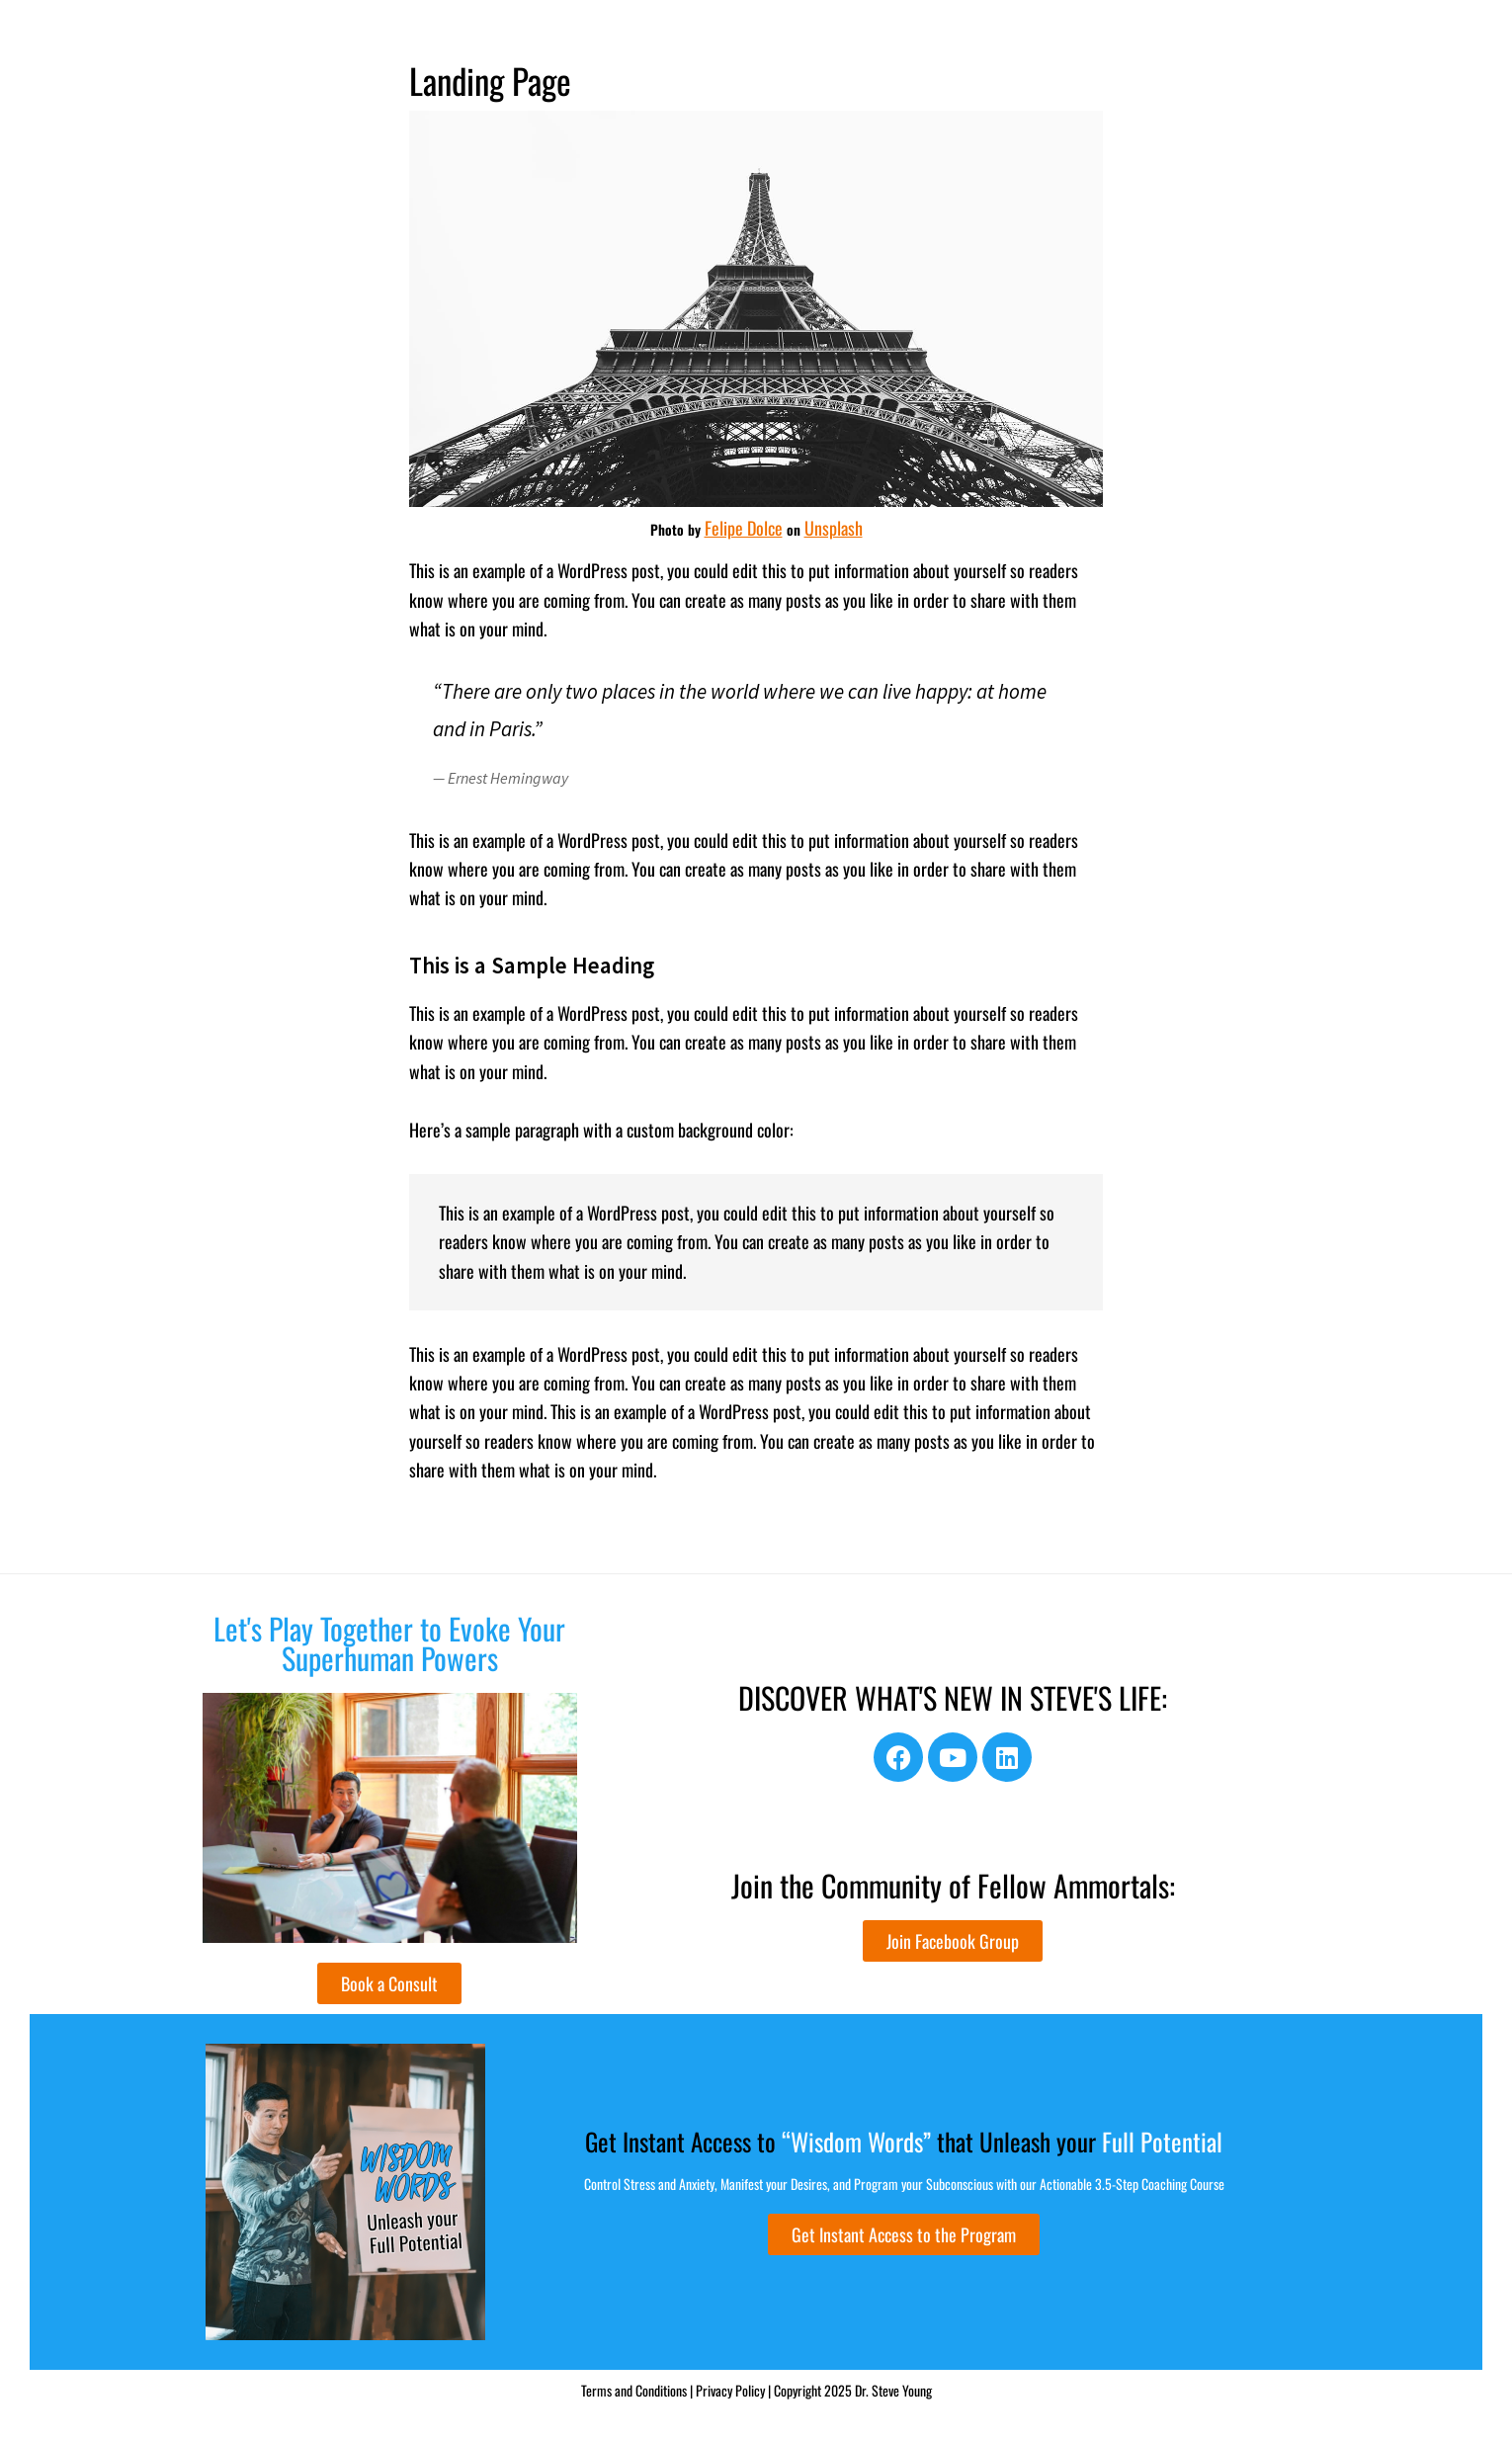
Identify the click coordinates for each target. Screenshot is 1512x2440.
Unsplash (833, 528)
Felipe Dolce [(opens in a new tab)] (744, 528)
